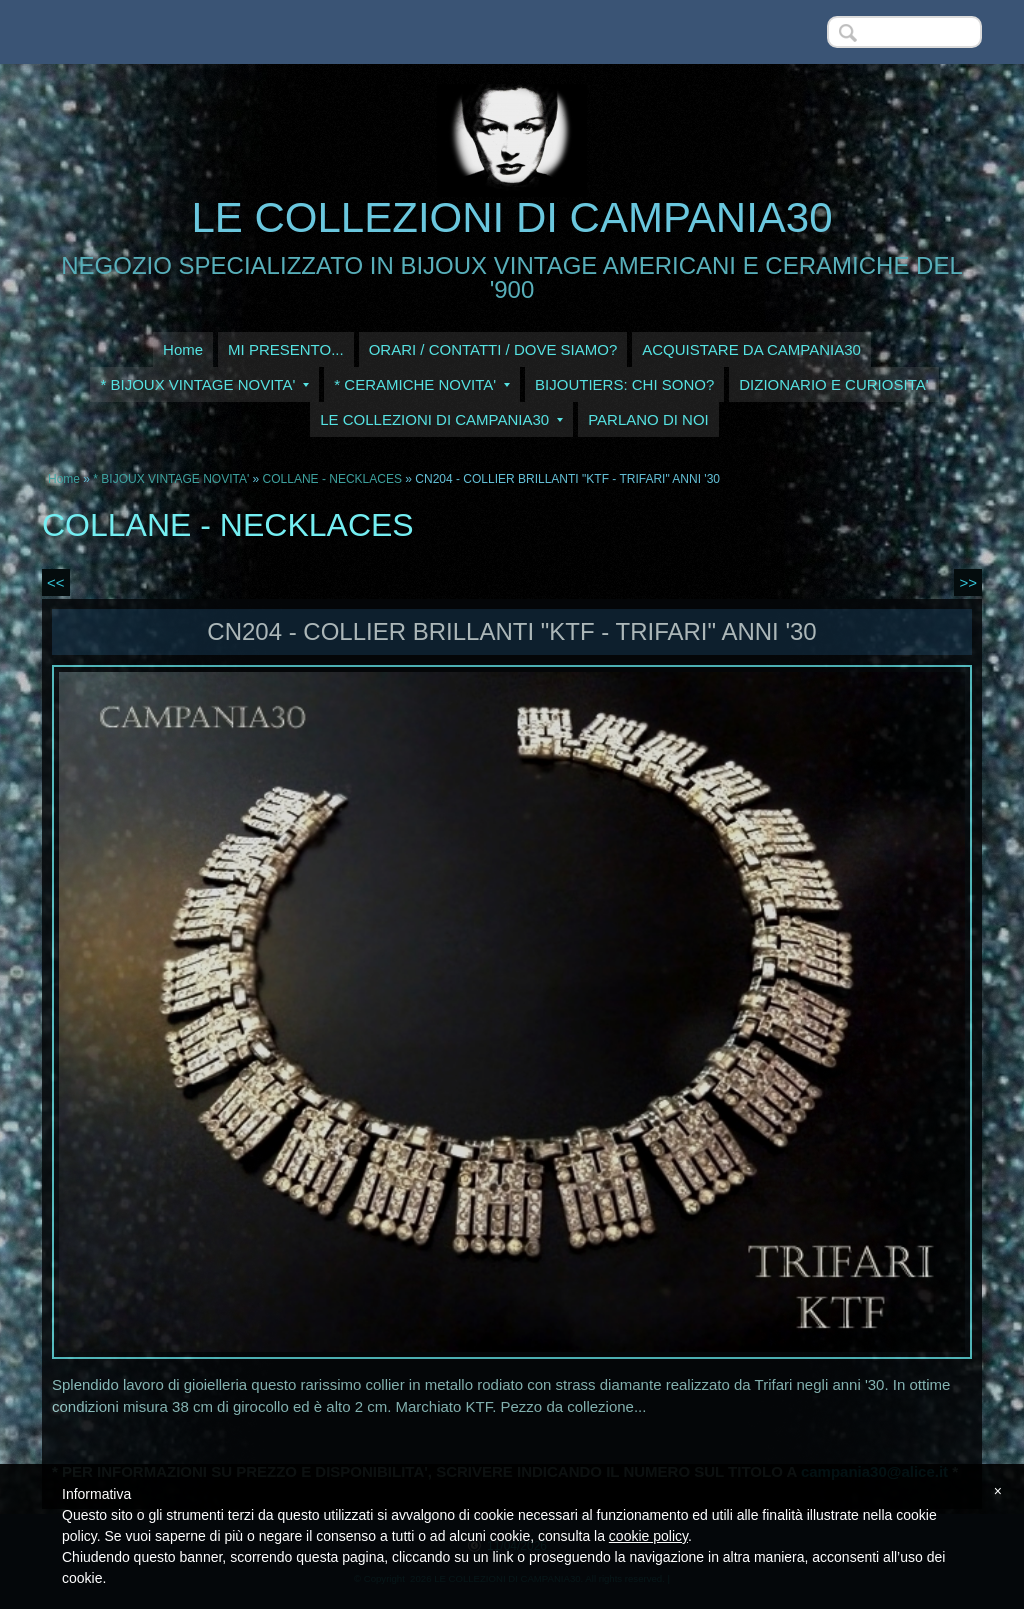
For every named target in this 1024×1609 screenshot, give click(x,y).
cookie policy (648, 1536)
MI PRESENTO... (286, 349)
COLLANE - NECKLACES (332, 479)
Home (183, 349)
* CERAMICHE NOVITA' (422, 384)
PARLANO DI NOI (648, 419)
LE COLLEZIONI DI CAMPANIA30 (511, 217)
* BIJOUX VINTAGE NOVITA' (204, 384)
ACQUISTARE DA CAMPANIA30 (751, 349)
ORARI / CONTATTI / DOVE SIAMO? (493, 349)
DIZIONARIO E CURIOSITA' (833, 384)
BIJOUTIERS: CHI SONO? (624, 384)
